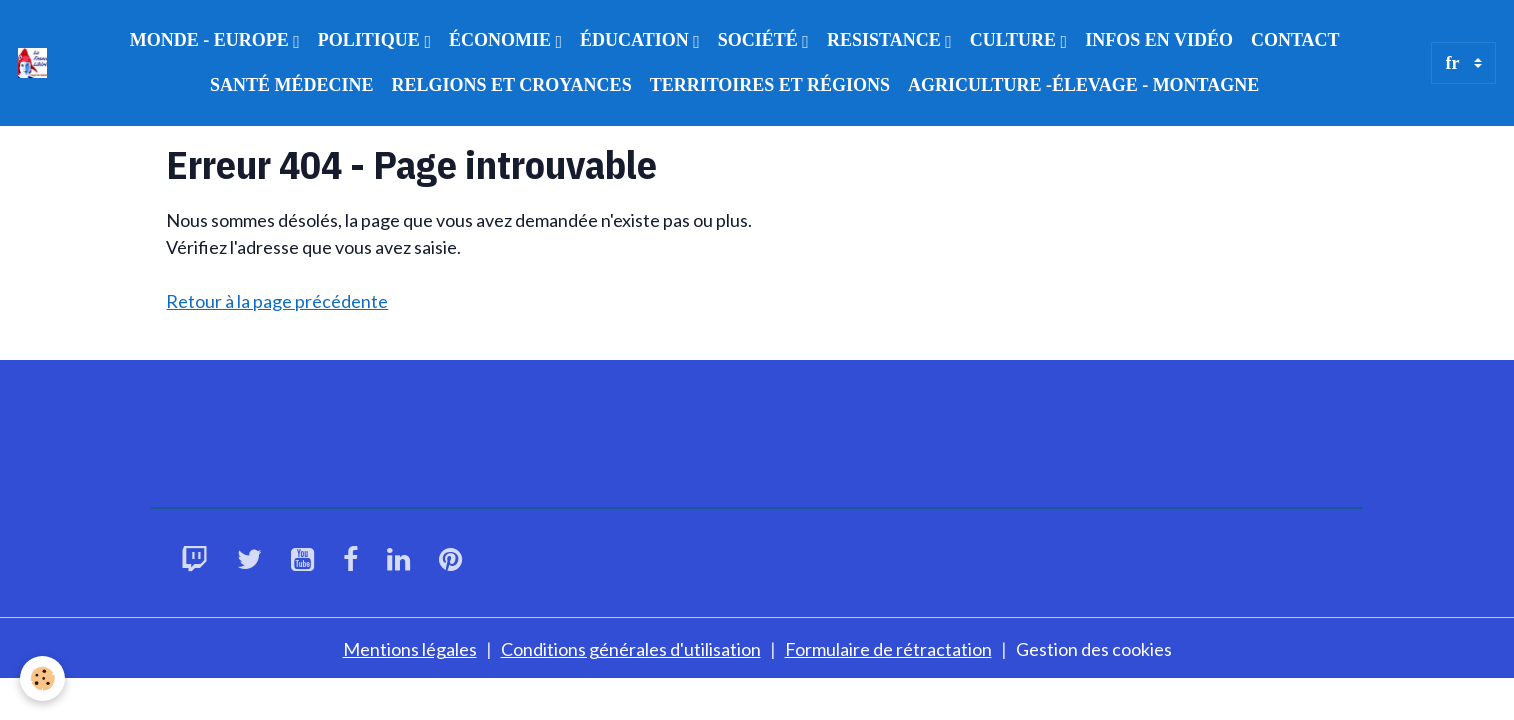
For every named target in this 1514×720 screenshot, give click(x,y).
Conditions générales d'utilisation (631, 649)
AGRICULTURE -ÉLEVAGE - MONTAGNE (1083, 85)
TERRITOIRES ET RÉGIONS (770, 85)
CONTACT (1295, 40)
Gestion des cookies (1094, 649)
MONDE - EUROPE (212, 40)
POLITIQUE (371, 40)
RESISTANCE (886, 40)
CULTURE (1015, 40)
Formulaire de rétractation (888, 649)
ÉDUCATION (636, 40)
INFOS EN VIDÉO (1159, 40)
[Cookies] (42, 678)
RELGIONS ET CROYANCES (512, 85)
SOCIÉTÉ (760, 40)
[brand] (32, 62)
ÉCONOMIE (502, 40)
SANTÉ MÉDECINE (292, 85)
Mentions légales (410, 649)
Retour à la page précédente (277, 301)
